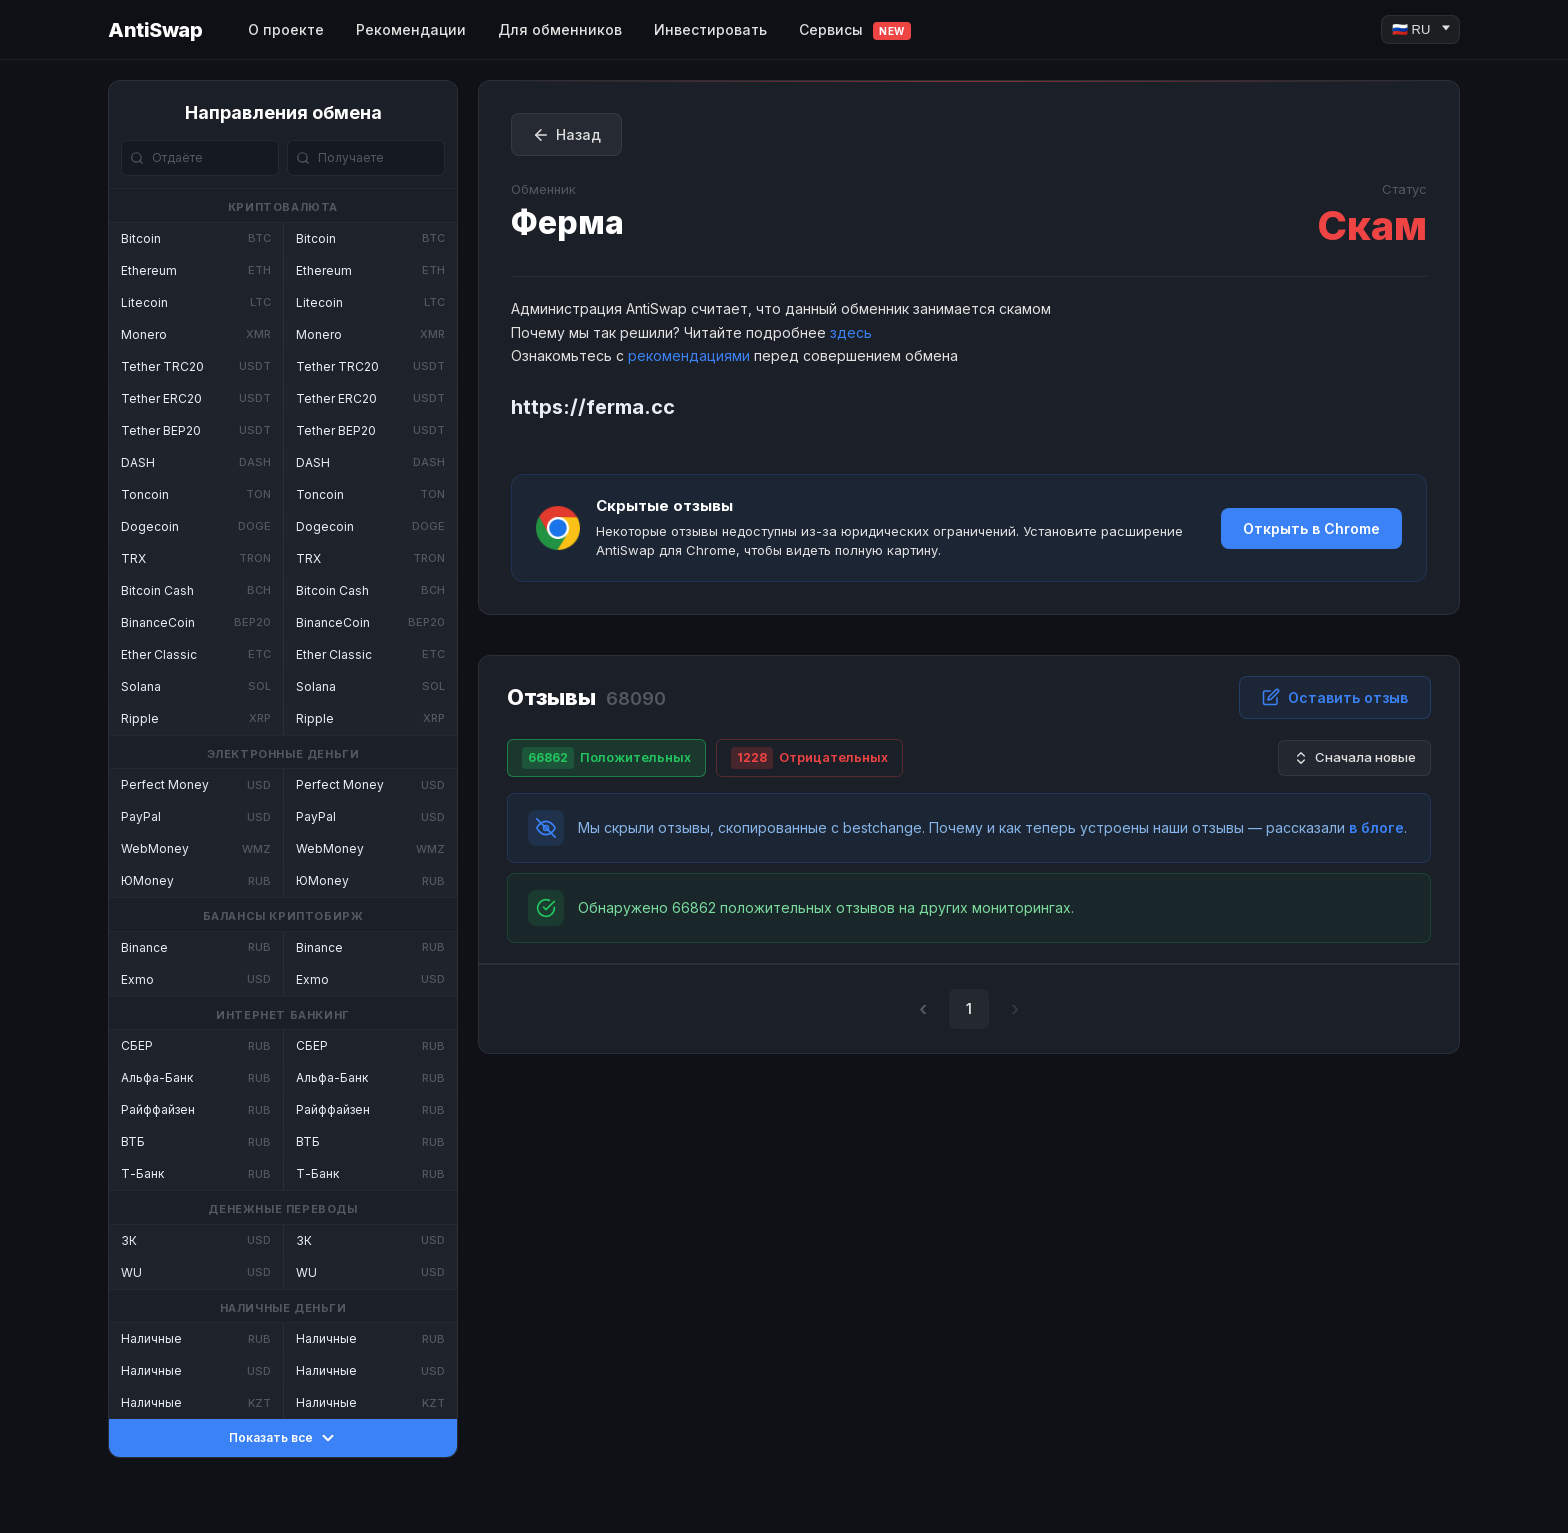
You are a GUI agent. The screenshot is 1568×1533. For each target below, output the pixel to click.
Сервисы (855, 30)
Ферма (567, 222)
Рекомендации (411, 29)
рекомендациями (689, 355)
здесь (851, 332)
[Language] (1420, 29)
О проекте (286, 29)
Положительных (606, 758)
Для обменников (560, 29)
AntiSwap (155, 30)
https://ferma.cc (593, 407)
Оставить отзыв (1335, 697)
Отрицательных (809, 758)
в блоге (1376, 827)
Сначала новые (1354, 757)
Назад (566, 135)
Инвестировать (710, 29)
